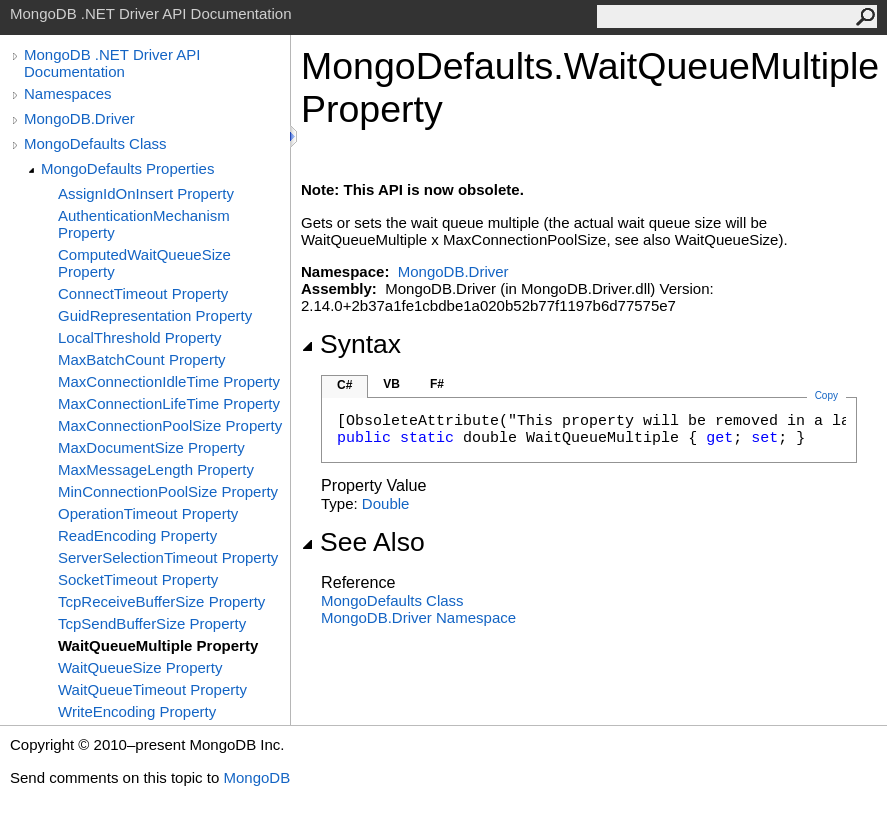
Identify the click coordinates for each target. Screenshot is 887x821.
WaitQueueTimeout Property (152, 689)
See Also (363, 542)
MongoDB (256, 777)
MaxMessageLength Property (156, 469)
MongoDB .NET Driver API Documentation (112, 63)
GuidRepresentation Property (155, 315)
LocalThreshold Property (139, 337)
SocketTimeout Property (138, 579)
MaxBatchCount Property (142, 359)
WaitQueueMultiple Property (158, 645)
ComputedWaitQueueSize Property (144, 263)
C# (344, 385)
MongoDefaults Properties (127, 168)
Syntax (351, 344)
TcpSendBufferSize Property (152, 623)
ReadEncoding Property (137, 535)
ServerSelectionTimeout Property (168, 557)
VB (391, 384)
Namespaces (68, 93)
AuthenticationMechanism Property (144, 224)
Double (386, 503)
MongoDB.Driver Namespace (418, 617)
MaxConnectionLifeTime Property (169, 403)
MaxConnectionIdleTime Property (169, 381)
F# (437, 384)
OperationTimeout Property (148, 513)
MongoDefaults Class (95, 143)
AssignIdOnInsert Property (146, 193)
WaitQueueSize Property (140, 667)
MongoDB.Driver (79, 118)
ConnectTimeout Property (143, 293)
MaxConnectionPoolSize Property (170, 425)
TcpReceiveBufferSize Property (161, 601)
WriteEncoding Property (137, 711)
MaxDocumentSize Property (151, 447)
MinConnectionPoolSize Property (168, 491)
